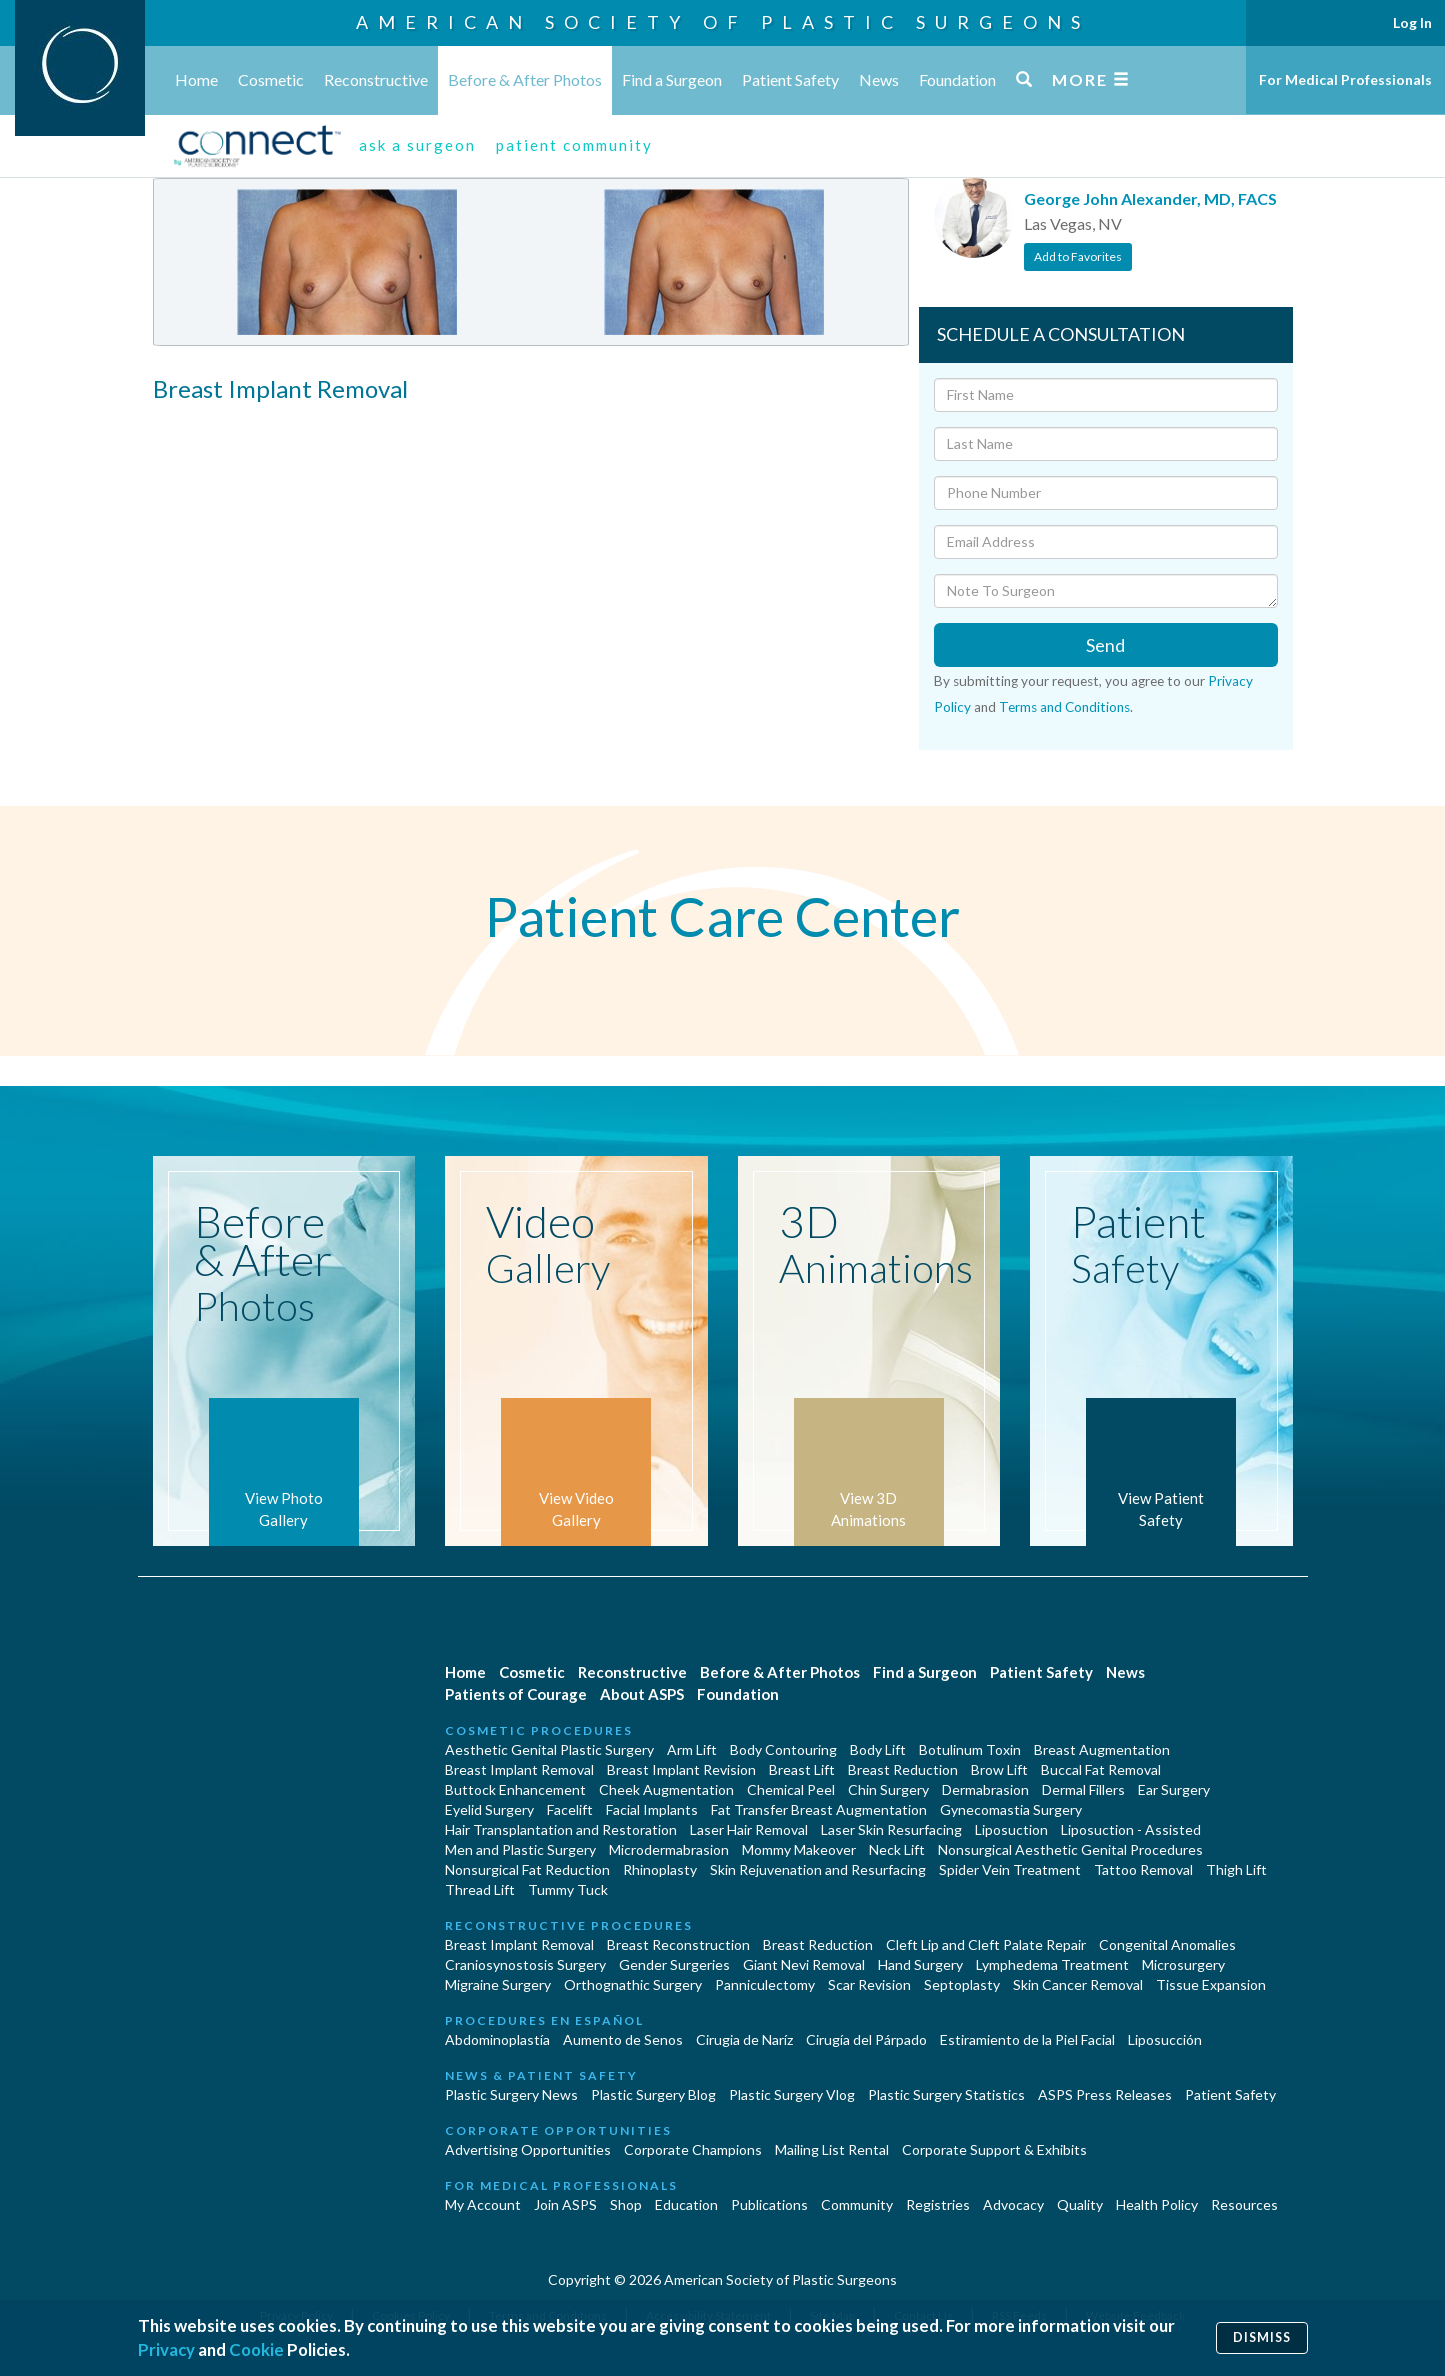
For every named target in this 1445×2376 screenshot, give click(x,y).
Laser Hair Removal (749, 1829)
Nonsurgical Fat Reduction (527, 1869)
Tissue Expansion (1211, 1984)
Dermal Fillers (1083, 1789)
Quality (1080, 2204)
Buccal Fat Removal (1101, 1769)
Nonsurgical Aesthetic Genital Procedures (1070, 1849)
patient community (574, 145)
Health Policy (1157, 2204)
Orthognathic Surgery (633, 1984)
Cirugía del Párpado (866, 2039)
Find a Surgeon (672, 79)
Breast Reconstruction (678, 1944)
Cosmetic (271, 79)
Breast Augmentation (1102, 1749)
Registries (938, 2204)
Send (1105, 645)
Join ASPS (565, 2204)
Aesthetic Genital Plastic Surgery (549, 1749)
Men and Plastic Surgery (520, 1849)
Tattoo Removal (1143, 1869)
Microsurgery (1183, 1964)
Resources (1244, 2204)
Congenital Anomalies (1167, 1944)
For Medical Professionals (1345, 79)
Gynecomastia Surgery (1011, 1809)
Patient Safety (790, 79)
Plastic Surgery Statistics (946, 2094)
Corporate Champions (693, 2149)
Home (196, 79)
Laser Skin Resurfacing (891, 1829)
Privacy (166, 2349)
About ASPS (642, 1694)
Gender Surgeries (674, 1964)
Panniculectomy (765, 1984)
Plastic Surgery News (511, 2094)
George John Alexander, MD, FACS (1150, 198)
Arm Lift (692, 1749)
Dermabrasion (985, 1789)
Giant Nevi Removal (804, 1964)
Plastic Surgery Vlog (792, 2094)
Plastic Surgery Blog (653, 2094)
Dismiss (1262, 2337)
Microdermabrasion (669, 1849)
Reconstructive (376, 79)
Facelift (570, 1809)
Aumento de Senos (623, 2039)
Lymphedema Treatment (1052, 1964)
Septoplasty (962, 1984)
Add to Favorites (1078, 256)
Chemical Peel (791, 1789)
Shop (626, 2204)
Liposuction (1011, 1829)
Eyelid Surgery (489, 1809)
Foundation (957, 79)
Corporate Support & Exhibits (994, 2149)
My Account (483, 2204)
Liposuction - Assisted (1131, 1829)
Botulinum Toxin (970, 1749)
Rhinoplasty (660, 1869)
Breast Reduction (903, 1769)
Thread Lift (480, 1889)
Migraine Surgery (498, 1984)
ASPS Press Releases (1105, 2094)
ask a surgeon (417, 145)
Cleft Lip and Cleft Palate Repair (986, 1944)
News (879, 79)
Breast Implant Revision (681, 1769)
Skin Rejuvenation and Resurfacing (818, 1869)
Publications (769, 2204)
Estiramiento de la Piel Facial (1027, 2039)
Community (857, 2204)
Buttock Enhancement (515, 1789)
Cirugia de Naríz (744, 2039)
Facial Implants (652, 1809)
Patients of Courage (516, 1694)
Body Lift (878, 1749)
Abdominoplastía (497, 2039)
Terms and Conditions (1064, 707)
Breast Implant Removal (519, 1769)
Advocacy (1013, 2204)
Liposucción (1165, 2039)
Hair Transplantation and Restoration (561, 1829)
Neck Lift (897, 1849)
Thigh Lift (1236, 1869)
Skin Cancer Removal (1078, 1984)
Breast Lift (802, 1769)
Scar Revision (869, 1984)
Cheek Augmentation (666, 1789)
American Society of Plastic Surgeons (723, 22)
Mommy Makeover (799, 1849)
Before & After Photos (525, 79)
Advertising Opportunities (528, 2149)
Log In (1412, 22)
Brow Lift (999, 1769)
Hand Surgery (920, 1964)
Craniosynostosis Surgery (525, 1964)
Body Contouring (783, 1749)
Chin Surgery (888, 1789)
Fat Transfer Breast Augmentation (819, 1809)
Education (686, 2204)
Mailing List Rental (832, 2149)
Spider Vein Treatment (1010, 1869)
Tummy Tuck (568, 1889)
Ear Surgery (1174, 1789)
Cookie (256, 2349)
